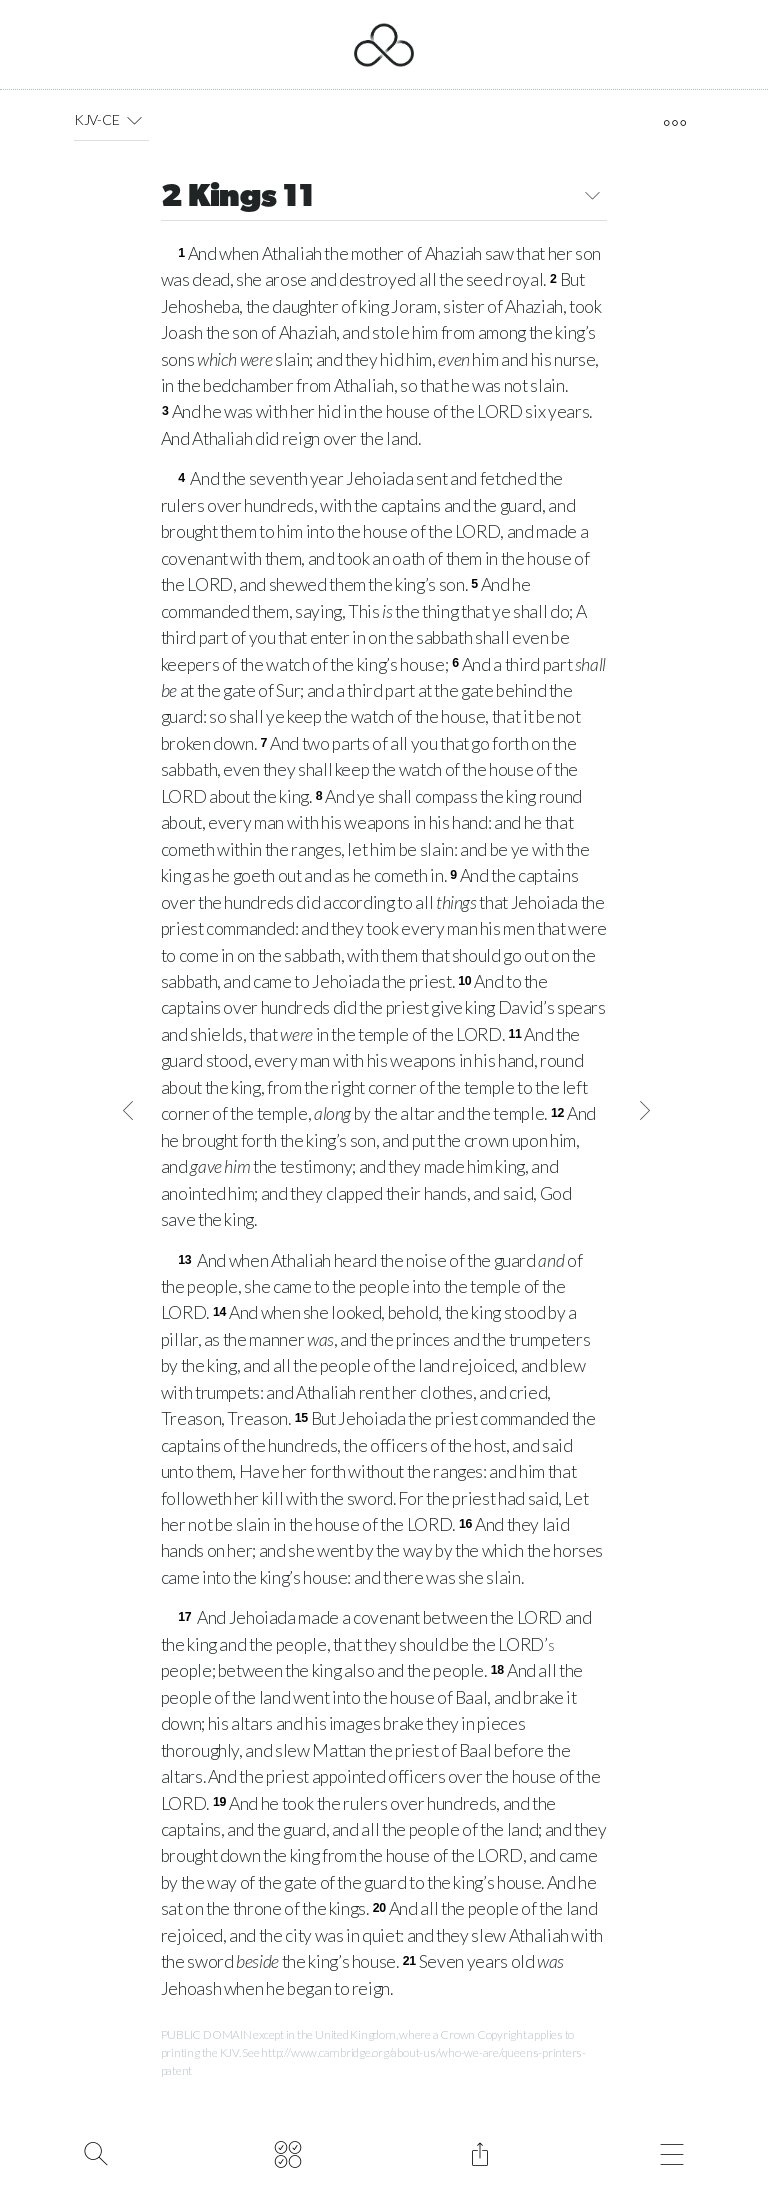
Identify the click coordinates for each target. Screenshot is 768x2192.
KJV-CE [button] (111, 120)
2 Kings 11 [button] (384, 198)
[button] (133, 120)
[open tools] (674, 123)
